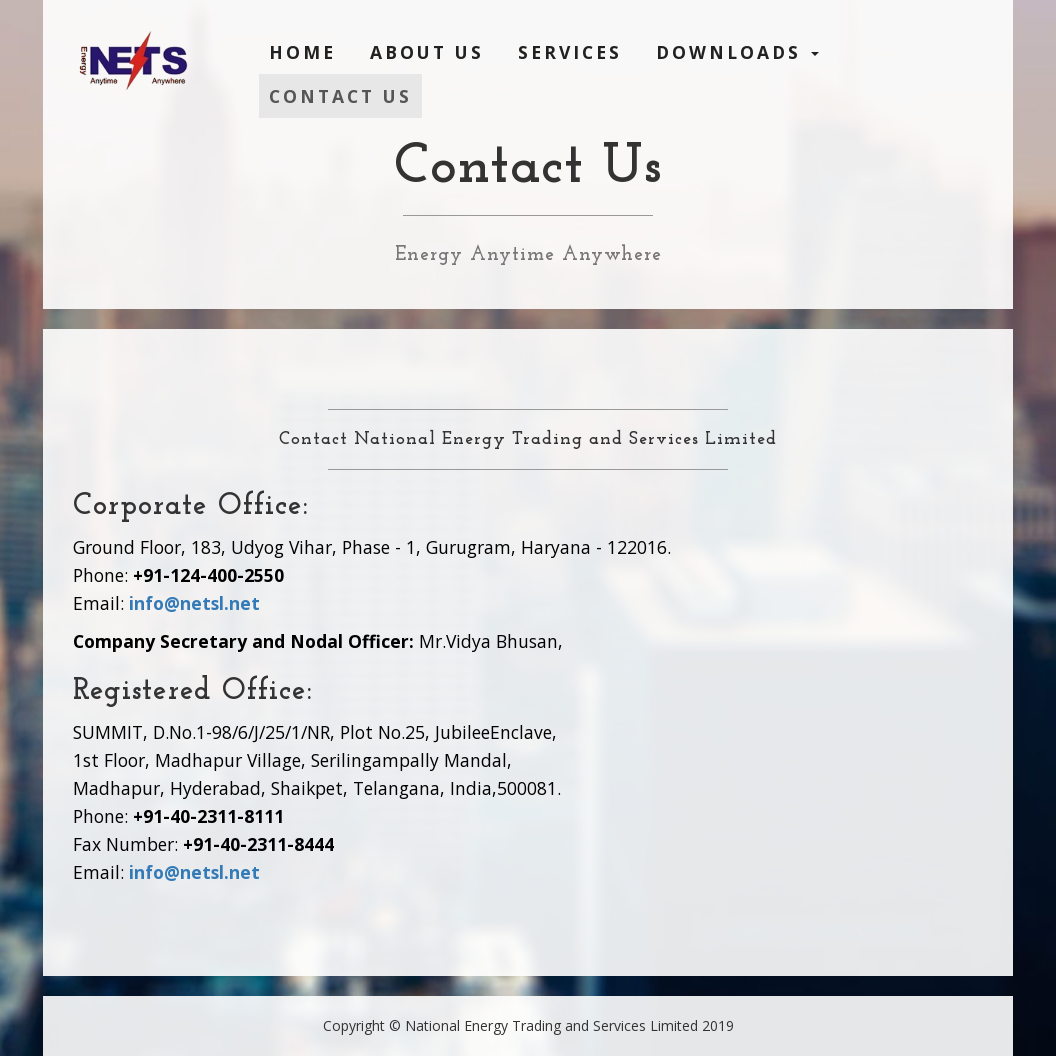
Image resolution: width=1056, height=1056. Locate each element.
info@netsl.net (194, 603)
